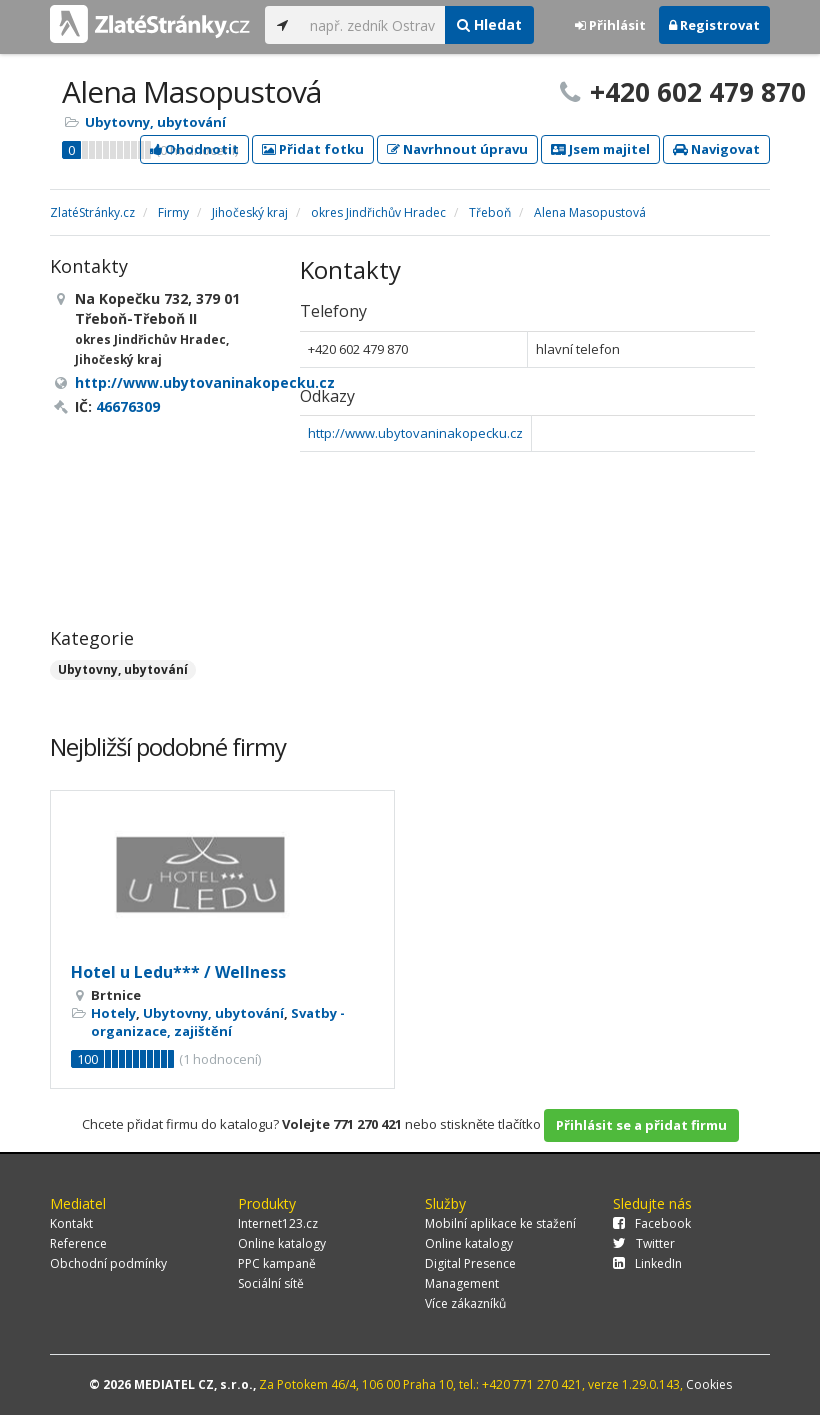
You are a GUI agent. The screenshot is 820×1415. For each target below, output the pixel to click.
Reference (78, 1243)
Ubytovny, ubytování (155, 122)
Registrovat (714, 25)
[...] (372, 25)
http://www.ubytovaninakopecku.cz (415, 433)
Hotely (113, 1013)
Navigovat (716, 149)
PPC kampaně (277, 1263)
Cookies (709, 1384)
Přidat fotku (313, 149)
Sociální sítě (271, 1283)
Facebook (652, 1223)
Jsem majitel (600, 149)
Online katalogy (282, 1243)
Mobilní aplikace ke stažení (500, 1223)
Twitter (644, 1243)
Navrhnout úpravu (457, 149)
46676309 (128, 406)
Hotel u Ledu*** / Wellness (178, 972)
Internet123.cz (278, 1223)
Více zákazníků (465, 1303)
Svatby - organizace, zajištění (218, 1022)
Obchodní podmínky (108, 1263)
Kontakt (71, 1223)
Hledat (489, 24)
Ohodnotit (194, 149)
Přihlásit (610, 25)
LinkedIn (647, 1263)
